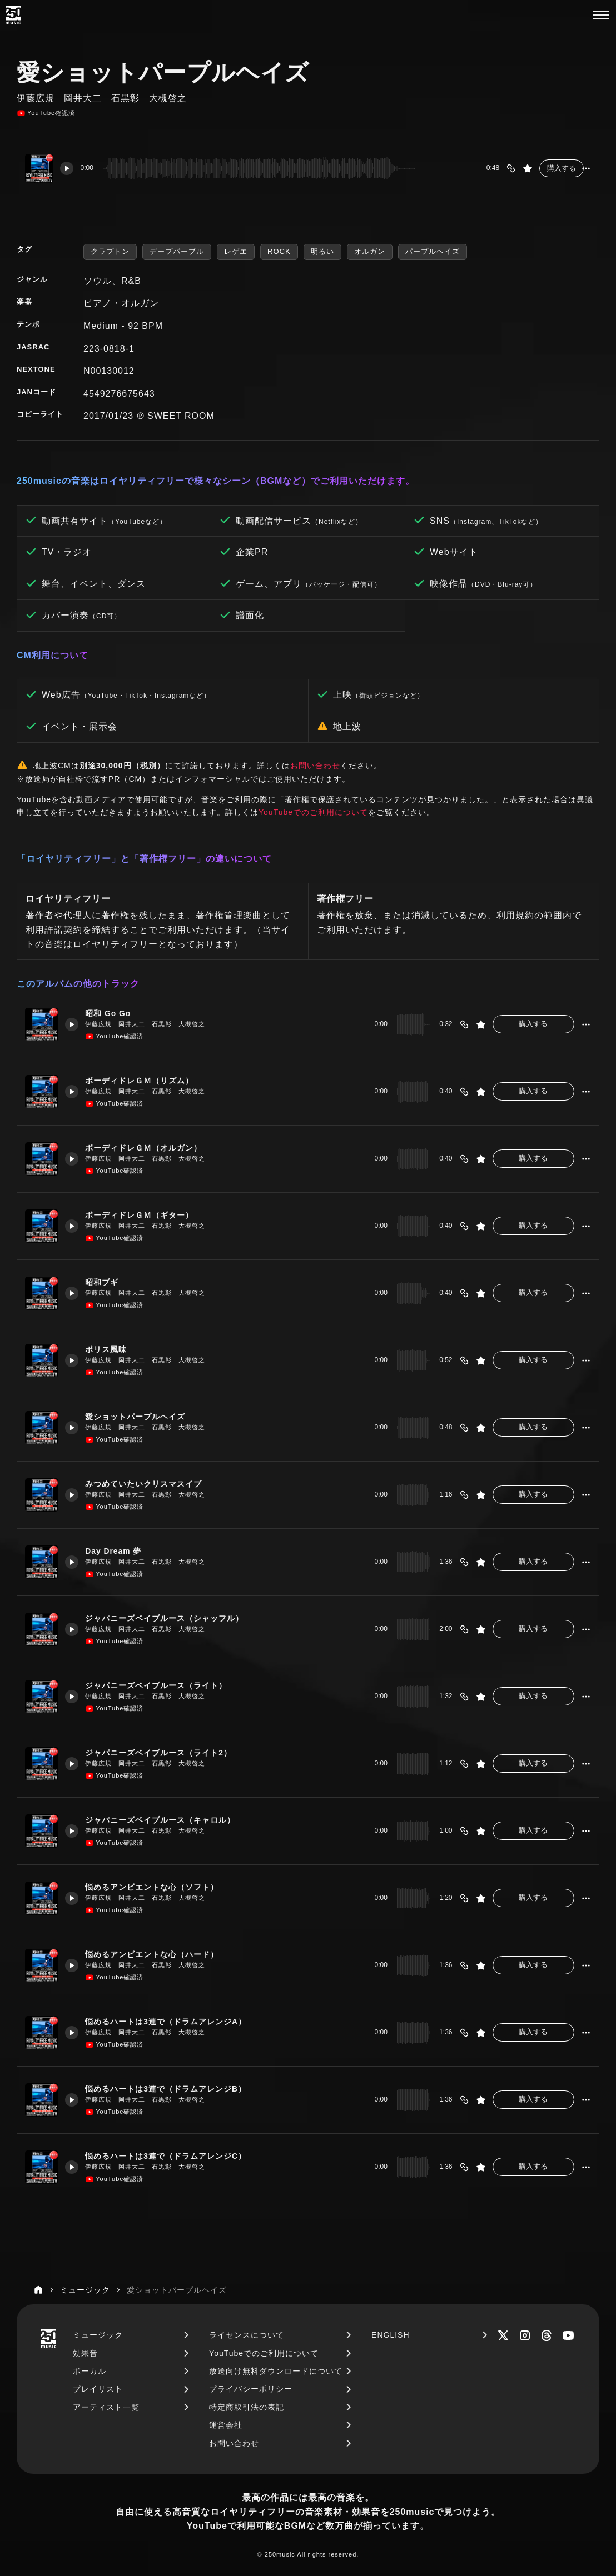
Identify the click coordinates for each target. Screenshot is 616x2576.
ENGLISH (390, 2334)
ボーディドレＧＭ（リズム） (146, 1080)
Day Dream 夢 (118, 1550)
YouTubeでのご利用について (313, 812)
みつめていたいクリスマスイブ (150, 1483)
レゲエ (235, 251)
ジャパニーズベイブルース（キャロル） (168, 1819)
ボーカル (89, 2371)
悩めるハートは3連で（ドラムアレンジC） (174, 2155)
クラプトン (110, 251)
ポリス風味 (110, 1349)
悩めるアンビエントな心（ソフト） (159, 1887)
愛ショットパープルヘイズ (141, 1416)
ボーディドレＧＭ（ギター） (146, 1214)
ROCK (279, 251)
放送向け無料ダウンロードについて (275, 2371)
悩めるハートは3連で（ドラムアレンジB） (174, 2088)
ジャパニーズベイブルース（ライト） (164, 1685)
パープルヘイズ (432, 251)
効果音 (85, 2353)
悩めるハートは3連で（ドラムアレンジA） (174, 2021)
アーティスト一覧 (106, 2407)
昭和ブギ (106, 1282)
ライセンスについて (246, 2334)
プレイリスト (98, 2388)
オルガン (369, 251)
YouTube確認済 (46, 113)
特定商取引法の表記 (246, 2407)
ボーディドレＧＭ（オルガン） (150, 1147)
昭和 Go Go (112, 1013)
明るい (322, 251)
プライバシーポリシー (250, 2388)
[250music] (13, 15)
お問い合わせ (315, 765)
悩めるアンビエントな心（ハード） (159, 1954)
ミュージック (98, 2334)
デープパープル (177, 251)
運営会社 (225, 2424)
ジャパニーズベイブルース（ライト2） (166, 1752)
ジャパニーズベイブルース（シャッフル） (172, 1618)
